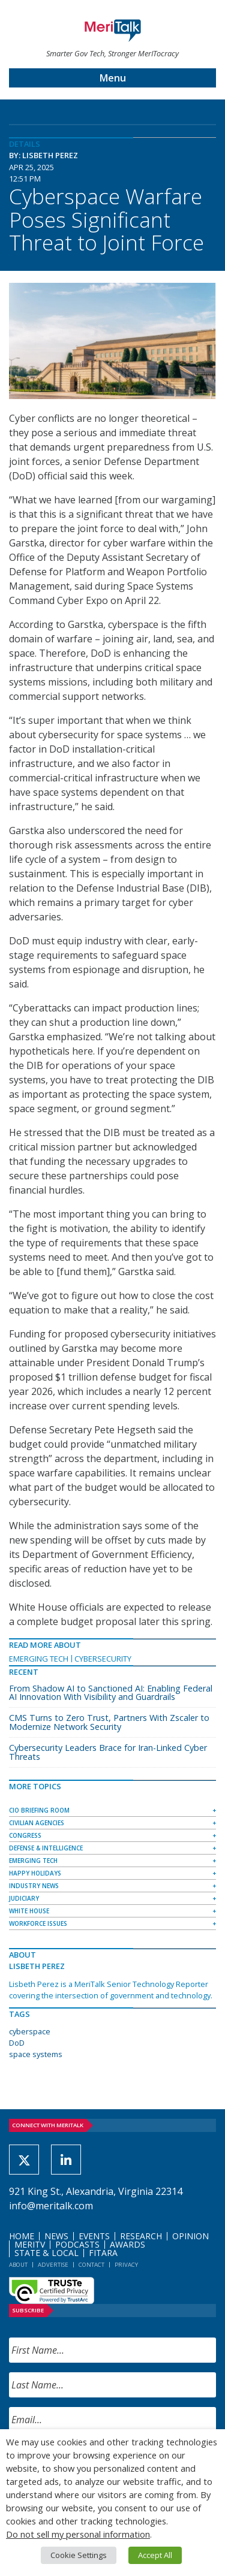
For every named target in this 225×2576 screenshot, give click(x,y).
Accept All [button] (155, 2555)
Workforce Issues (38, 1923)
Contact (91, 2265)
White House (29, 1911)
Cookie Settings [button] (78, 2555)
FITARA (103, 2252)
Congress (25, 1835)
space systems (35, 2054)
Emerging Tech (38, 1658)
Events (94, 2236)
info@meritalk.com (51, 2205)
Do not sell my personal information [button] (78, 2534)
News (56, 2236)
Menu (113, 77)
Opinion (190, 2236)
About (18, 2265)
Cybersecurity (102, 1658)
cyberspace (29, 2031)
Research (141, 2236)
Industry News (34, 1886)
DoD (17, 2042)
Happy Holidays (35, 1873)
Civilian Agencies (36, 1823)
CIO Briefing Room (39, 1810)
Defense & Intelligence (46, 1848)
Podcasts (77, 2244)
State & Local (46, 2252)
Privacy (126, 2265)
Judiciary (24, 1898)
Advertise (53, 2265)
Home (21, 2236)
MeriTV (29, 2244)
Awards (127, 2244)
